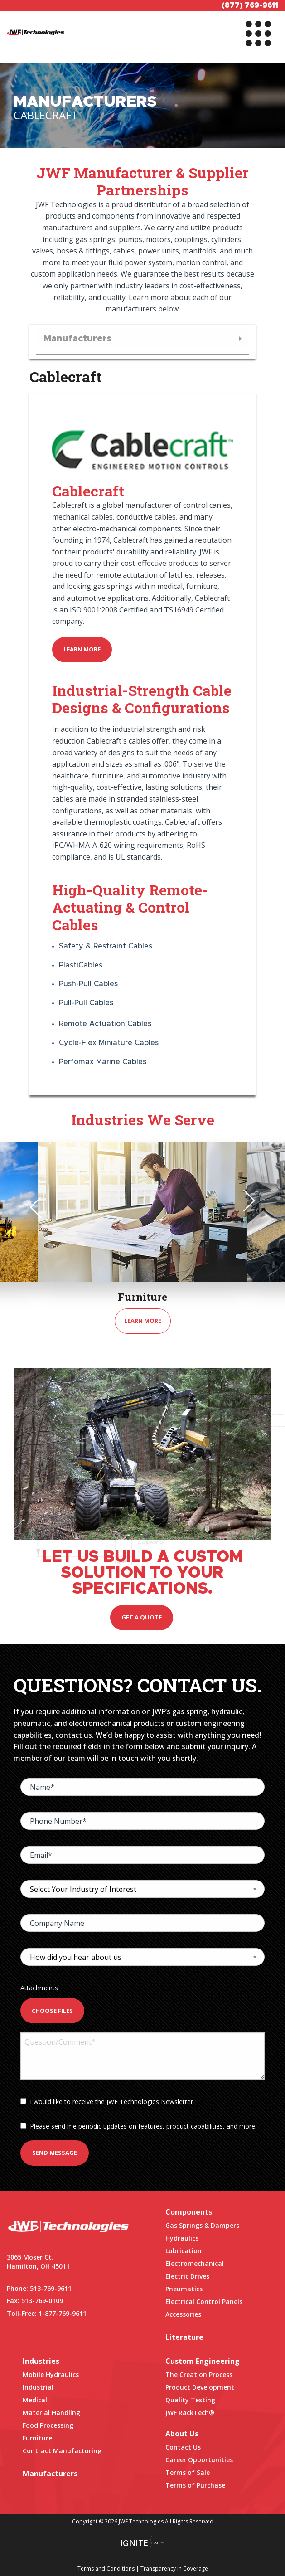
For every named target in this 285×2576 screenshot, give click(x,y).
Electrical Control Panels (203, 2301)
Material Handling (51, 2412)
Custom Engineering (202, 2361)
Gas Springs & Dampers (202, 2225)
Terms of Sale (187, 2472)
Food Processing (48, 2425)
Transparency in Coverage (174, 2568)
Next (244, 1200)
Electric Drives (187, 2276)
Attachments (39, 1987)
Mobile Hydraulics (51, 2374)
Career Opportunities (199, 2459)
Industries (41, 2361)
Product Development (199, 2387)
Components (188, 2212)
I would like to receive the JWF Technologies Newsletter (106, 2101)
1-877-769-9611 (63, 2313)
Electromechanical (194, 2263)
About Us (181, 2434)
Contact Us (183, 2447)
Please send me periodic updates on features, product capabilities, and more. (138, 2126)
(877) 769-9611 (250, 5)
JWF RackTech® (189, 2412)
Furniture (37, 2438)
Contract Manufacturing (62, 2450)
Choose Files (52, 2011)
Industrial (38, 2387)
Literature (184, 2337)
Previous (41, 1207)
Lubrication (183, 2250)
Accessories (183, 2314)
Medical (35, 2400)
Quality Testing (190, 2400)
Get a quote (141, 1617)
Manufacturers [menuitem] (77, 338)
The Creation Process (198, 2374)
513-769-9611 (51, 2288)
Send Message (54, 2152)
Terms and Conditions (106, 2568)
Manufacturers (50, 2474)
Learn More (82, 649)
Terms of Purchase (195, 2485)
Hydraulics (181, 2238)
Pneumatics (184, 2288)
